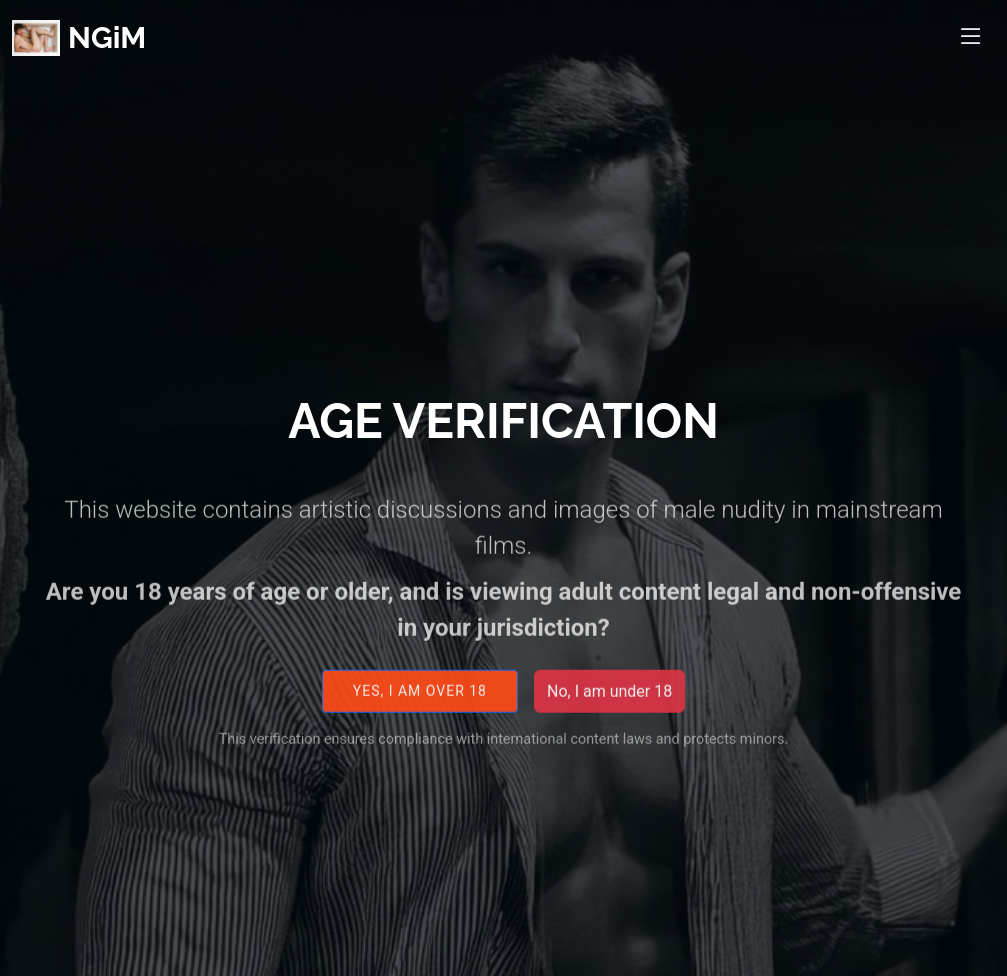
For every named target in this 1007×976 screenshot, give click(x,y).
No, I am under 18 (609, 702)
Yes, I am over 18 (420, 703)
